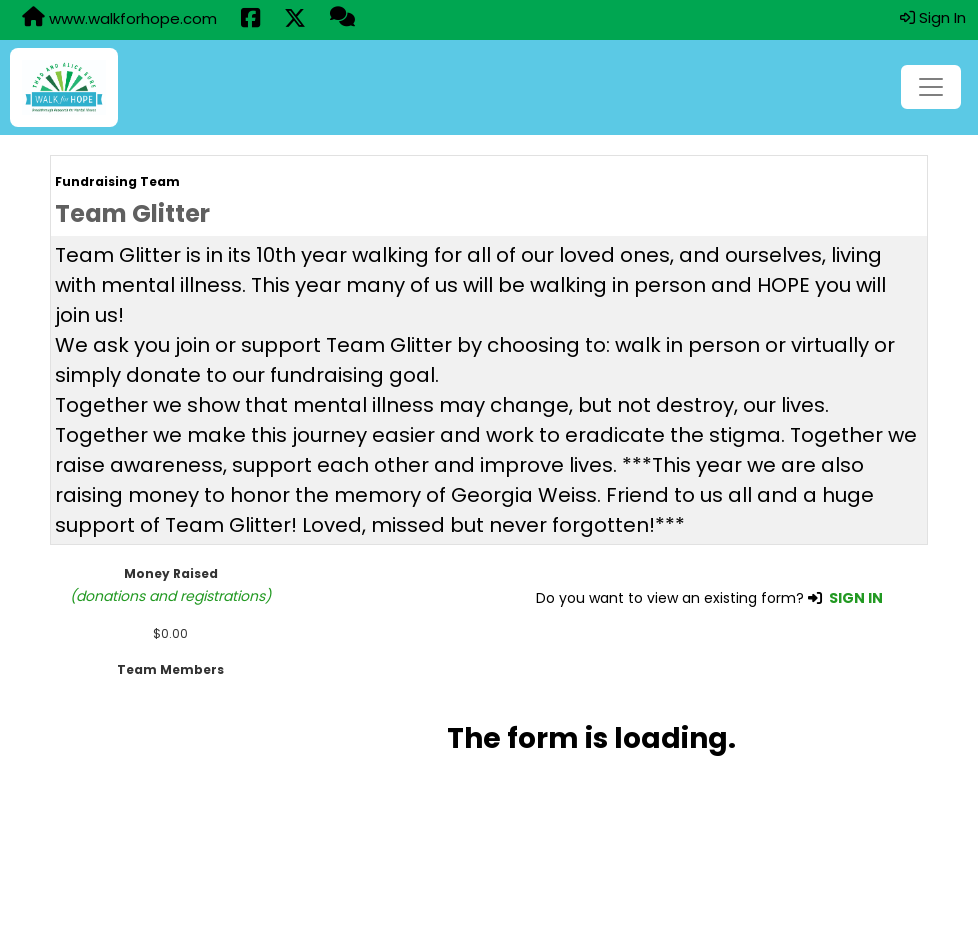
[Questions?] (342, 19)
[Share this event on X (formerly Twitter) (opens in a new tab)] (295, 20)
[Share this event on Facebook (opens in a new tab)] (250, 20)
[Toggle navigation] (931, 87)
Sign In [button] (933, 17)
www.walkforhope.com (119, 18)
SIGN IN (856, 598)
